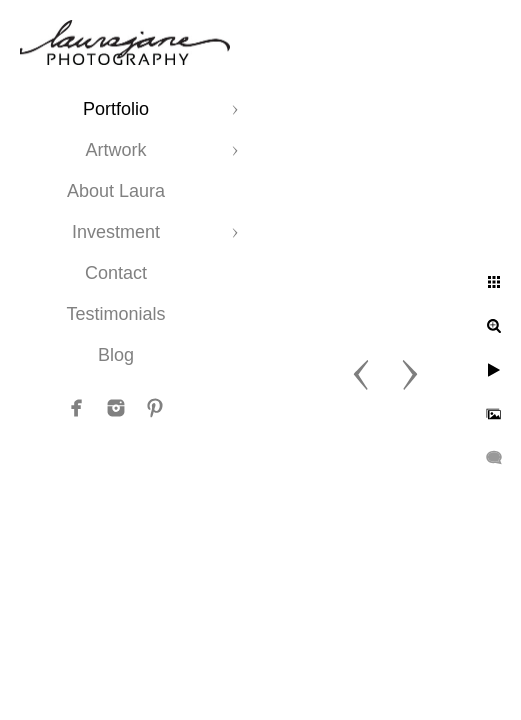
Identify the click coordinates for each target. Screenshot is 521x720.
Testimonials (115, 314)
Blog (116, 355)
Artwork (115, 150)
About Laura (116, 191)
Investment (116, 232)
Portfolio (116, 109)
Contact (116, 273)
